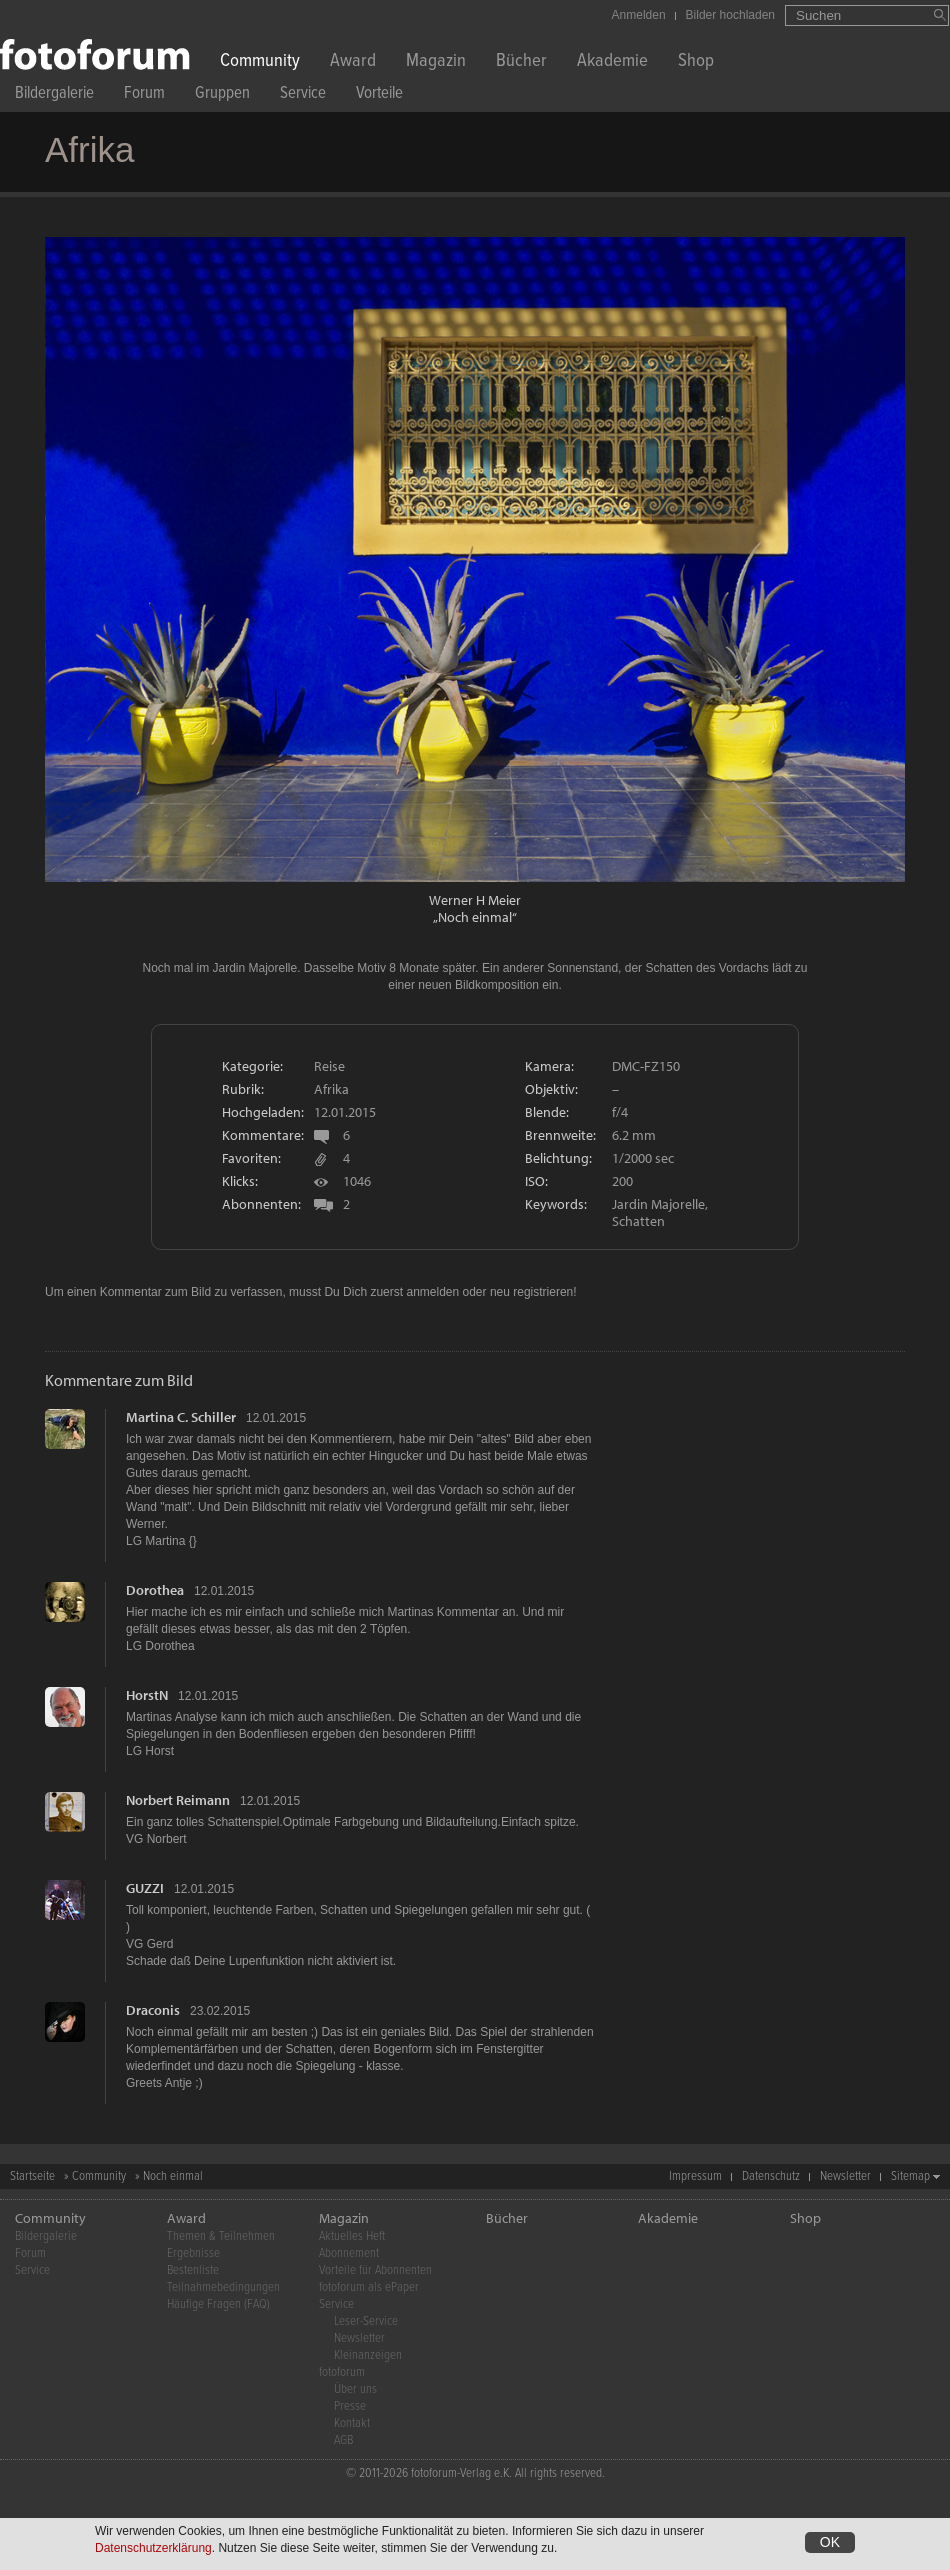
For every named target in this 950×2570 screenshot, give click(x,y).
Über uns (355, 2389)
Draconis (153, 2010)
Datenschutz (771, 2176)
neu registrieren (531, 1292)
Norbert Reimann (178, 1800)
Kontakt (352, 2423)
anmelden (432, 1292)
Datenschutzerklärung (153, 2551)
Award (353, 62)
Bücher (521, 62)
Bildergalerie (54, 95)
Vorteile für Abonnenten (375, 2270)
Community (260, 62)
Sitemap (910, 2176)
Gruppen (222, 95)
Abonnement (349, 2253)
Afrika (331, 1089)
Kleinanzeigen (368, 2355)
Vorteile (379, 95)
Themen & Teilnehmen (221, 2236)
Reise (329, 1066)
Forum (144, 95)
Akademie (612, 62)
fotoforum (342, 2372)
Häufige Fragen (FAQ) (218, 2304)
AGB (343, 2440)
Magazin (436, 62)
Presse (350, 2406)
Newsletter (845, 2176)
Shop (696, 62)
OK (830, 2545)
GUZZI (145, 1888)
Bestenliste (193, 2270)
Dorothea (155, 1590)
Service (303, 95)
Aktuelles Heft (352, 2236)
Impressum (695, 2176)
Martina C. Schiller (181, 1417)
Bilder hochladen (730, 15)
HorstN (147, 1695)
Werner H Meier (475, 900)
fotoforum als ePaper (369, 2287)
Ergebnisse (193, 2253)
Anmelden (639, 15)
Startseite (32, 2176)
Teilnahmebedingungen (223, 2287)
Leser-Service (366, 2321)
